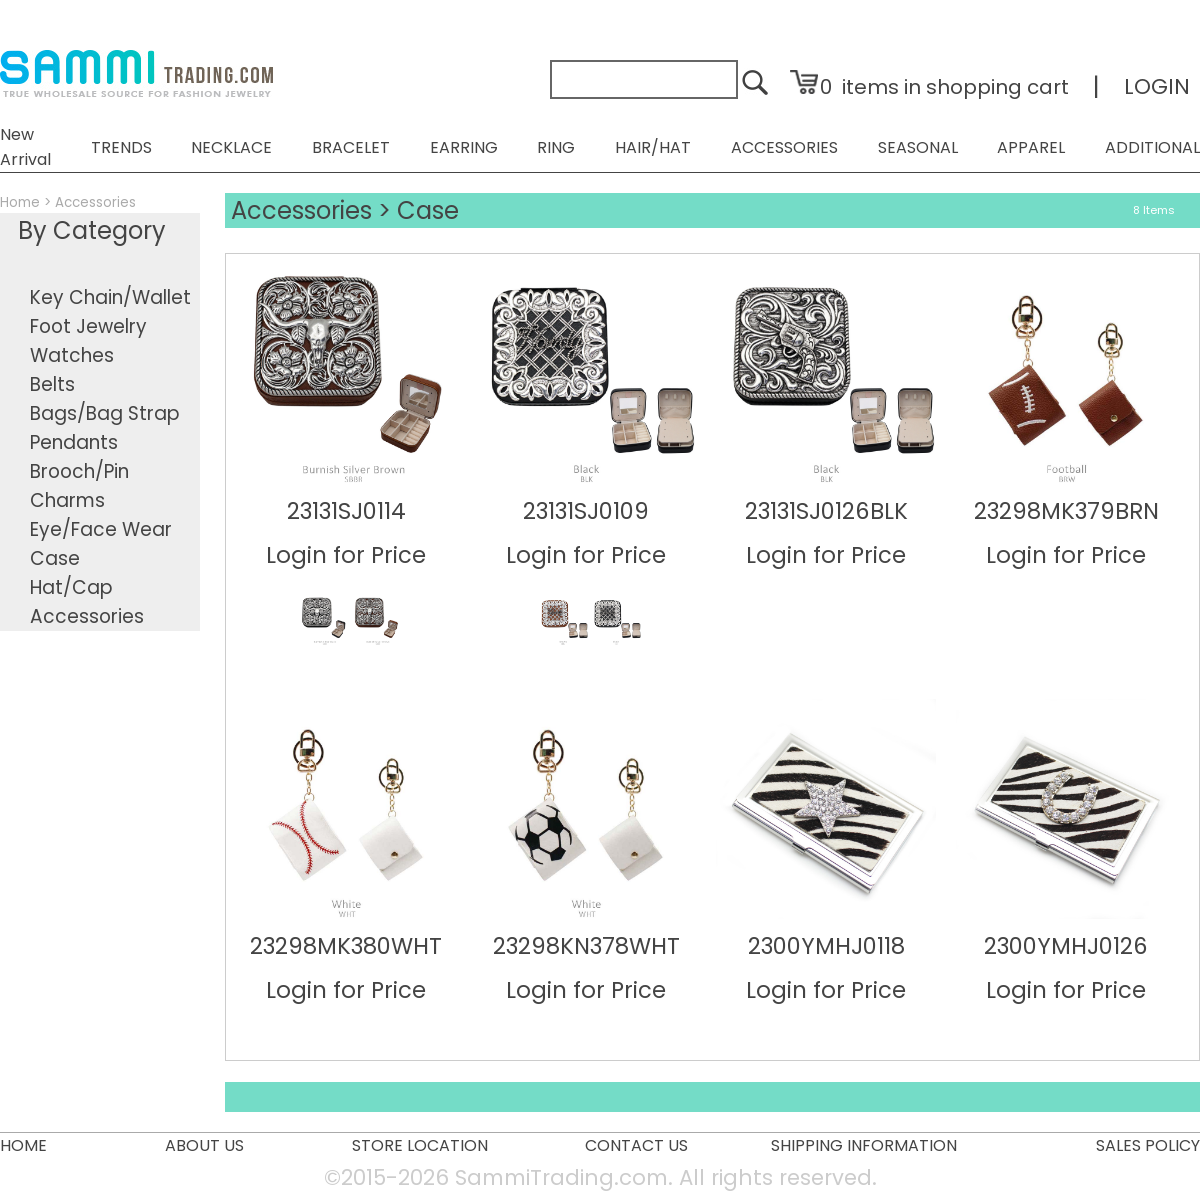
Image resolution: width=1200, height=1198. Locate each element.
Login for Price (346, 555)
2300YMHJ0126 (1066, 946)
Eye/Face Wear (101, 529)
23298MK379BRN (1066, 511)
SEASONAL (918, 147)
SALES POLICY (1148, 1145)
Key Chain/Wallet (110, 297)
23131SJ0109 (586, 511)
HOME (23, 1145)
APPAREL (1031, 147)
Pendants (74, 442)
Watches (72, 355)
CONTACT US (636, 1145)
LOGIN (1157, 86)
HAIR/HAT (653, 147)
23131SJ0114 (346, 511)
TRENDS (121, 147)
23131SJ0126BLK (826, 511)
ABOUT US (204, 1145)
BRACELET (351, 147)
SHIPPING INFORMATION (864, 1145)
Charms (67, 500)
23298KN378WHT (586, 946)
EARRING (464, 147)
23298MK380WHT (346, 946)
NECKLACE (231, 147)
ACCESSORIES (784, 147)
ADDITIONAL (1152, 147)
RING (556, 147)
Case (55, 558)
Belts (52, 384)
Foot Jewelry (88, 326)
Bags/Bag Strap (105, 413)
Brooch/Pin (79, 471)
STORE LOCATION (420, 1145)
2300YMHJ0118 (826, 946)
